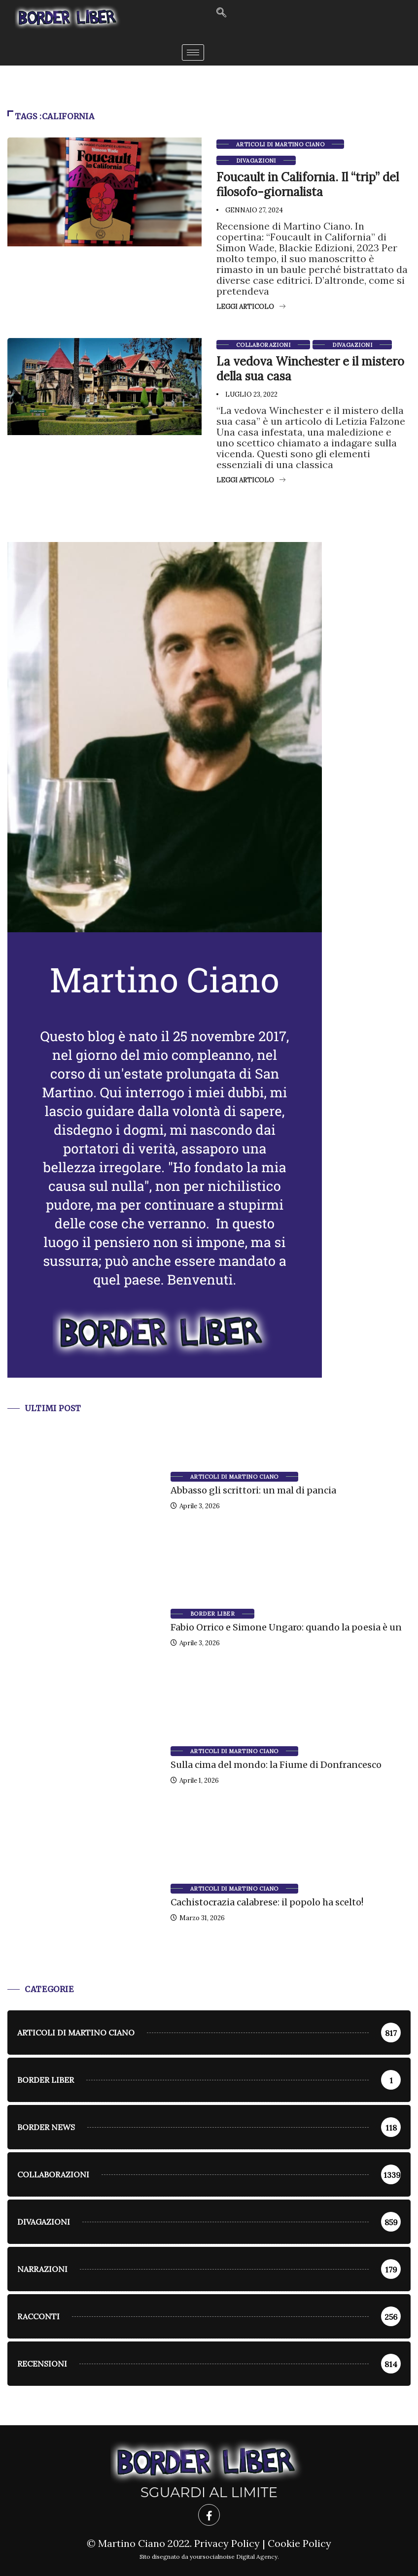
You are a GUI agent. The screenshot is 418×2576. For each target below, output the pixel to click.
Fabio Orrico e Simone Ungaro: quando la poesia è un (286, 1627)
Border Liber (212, 1613)
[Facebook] (209, 2515)
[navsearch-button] (221, 13)
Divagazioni (256, 160)
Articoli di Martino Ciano (280, 144)
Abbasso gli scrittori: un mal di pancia (253, 1490)
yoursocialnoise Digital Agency (234, 2556)
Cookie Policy (299, 2543)
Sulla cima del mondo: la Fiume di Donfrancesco (276, 1764)
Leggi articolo (250, 307)
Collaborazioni (263, 344)
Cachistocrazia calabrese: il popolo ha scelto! (267, 1902)
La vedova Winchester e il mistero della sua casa (310, 369)
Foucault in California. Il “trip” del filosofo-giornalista (307, 184)
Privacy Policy (227, 2543)
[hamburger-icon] (193, 52)
